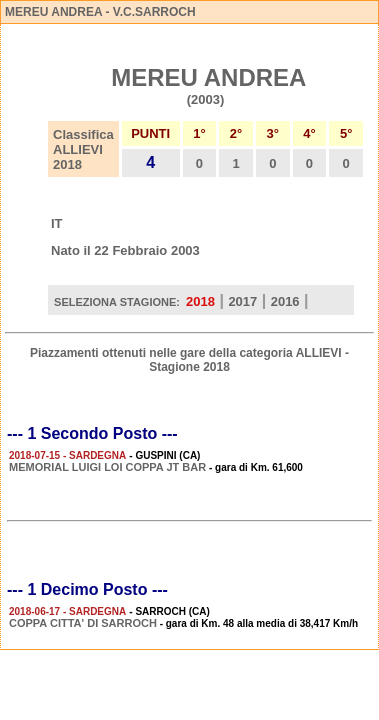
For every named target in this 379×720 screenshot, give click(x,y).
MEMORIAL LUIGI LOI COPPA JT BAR (107, 467)
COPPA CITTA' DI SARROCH (83, 623)
